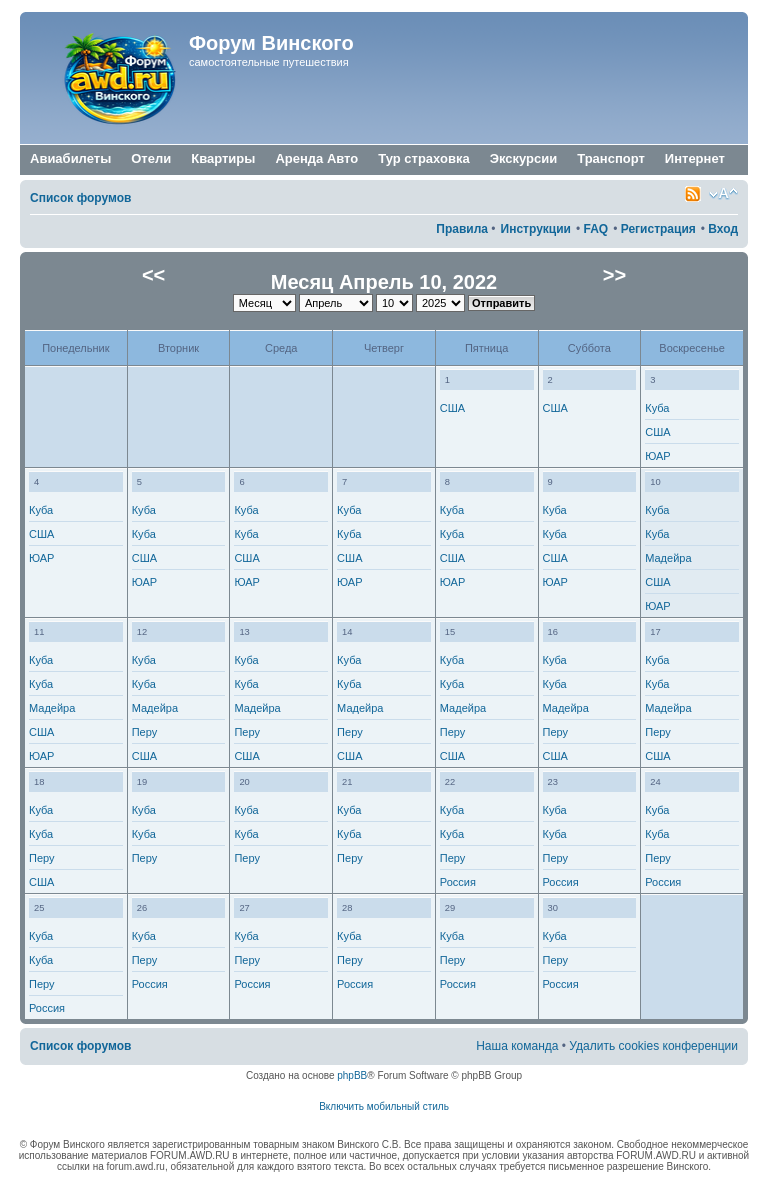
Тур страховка (423, 158)
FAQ (595, 229)
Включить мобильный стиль (384, 1106)
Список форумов (80, 198)
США (452, 408)
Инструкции (536, 229)
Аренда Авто (316, 158)
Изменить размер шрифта (723, 194)
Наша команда (517, 1046)
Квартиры (223, 158)
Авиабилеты (70, 158)
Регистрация (658, 229)
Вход (723, 229)
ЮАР (657, 456)
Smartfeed (693, 194)
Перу (145, 732)
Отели (151, 158)
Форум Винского (271, 43)
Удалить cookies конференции (653, 1046)
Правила (462, 229)
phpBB (352, 1075)
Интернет (695, 160)
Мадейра (668, 558)
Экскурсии (524, 158)
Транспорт (611, 160)
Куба (657, 408)
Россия (458, 882)
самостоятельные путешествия (269, 62)
